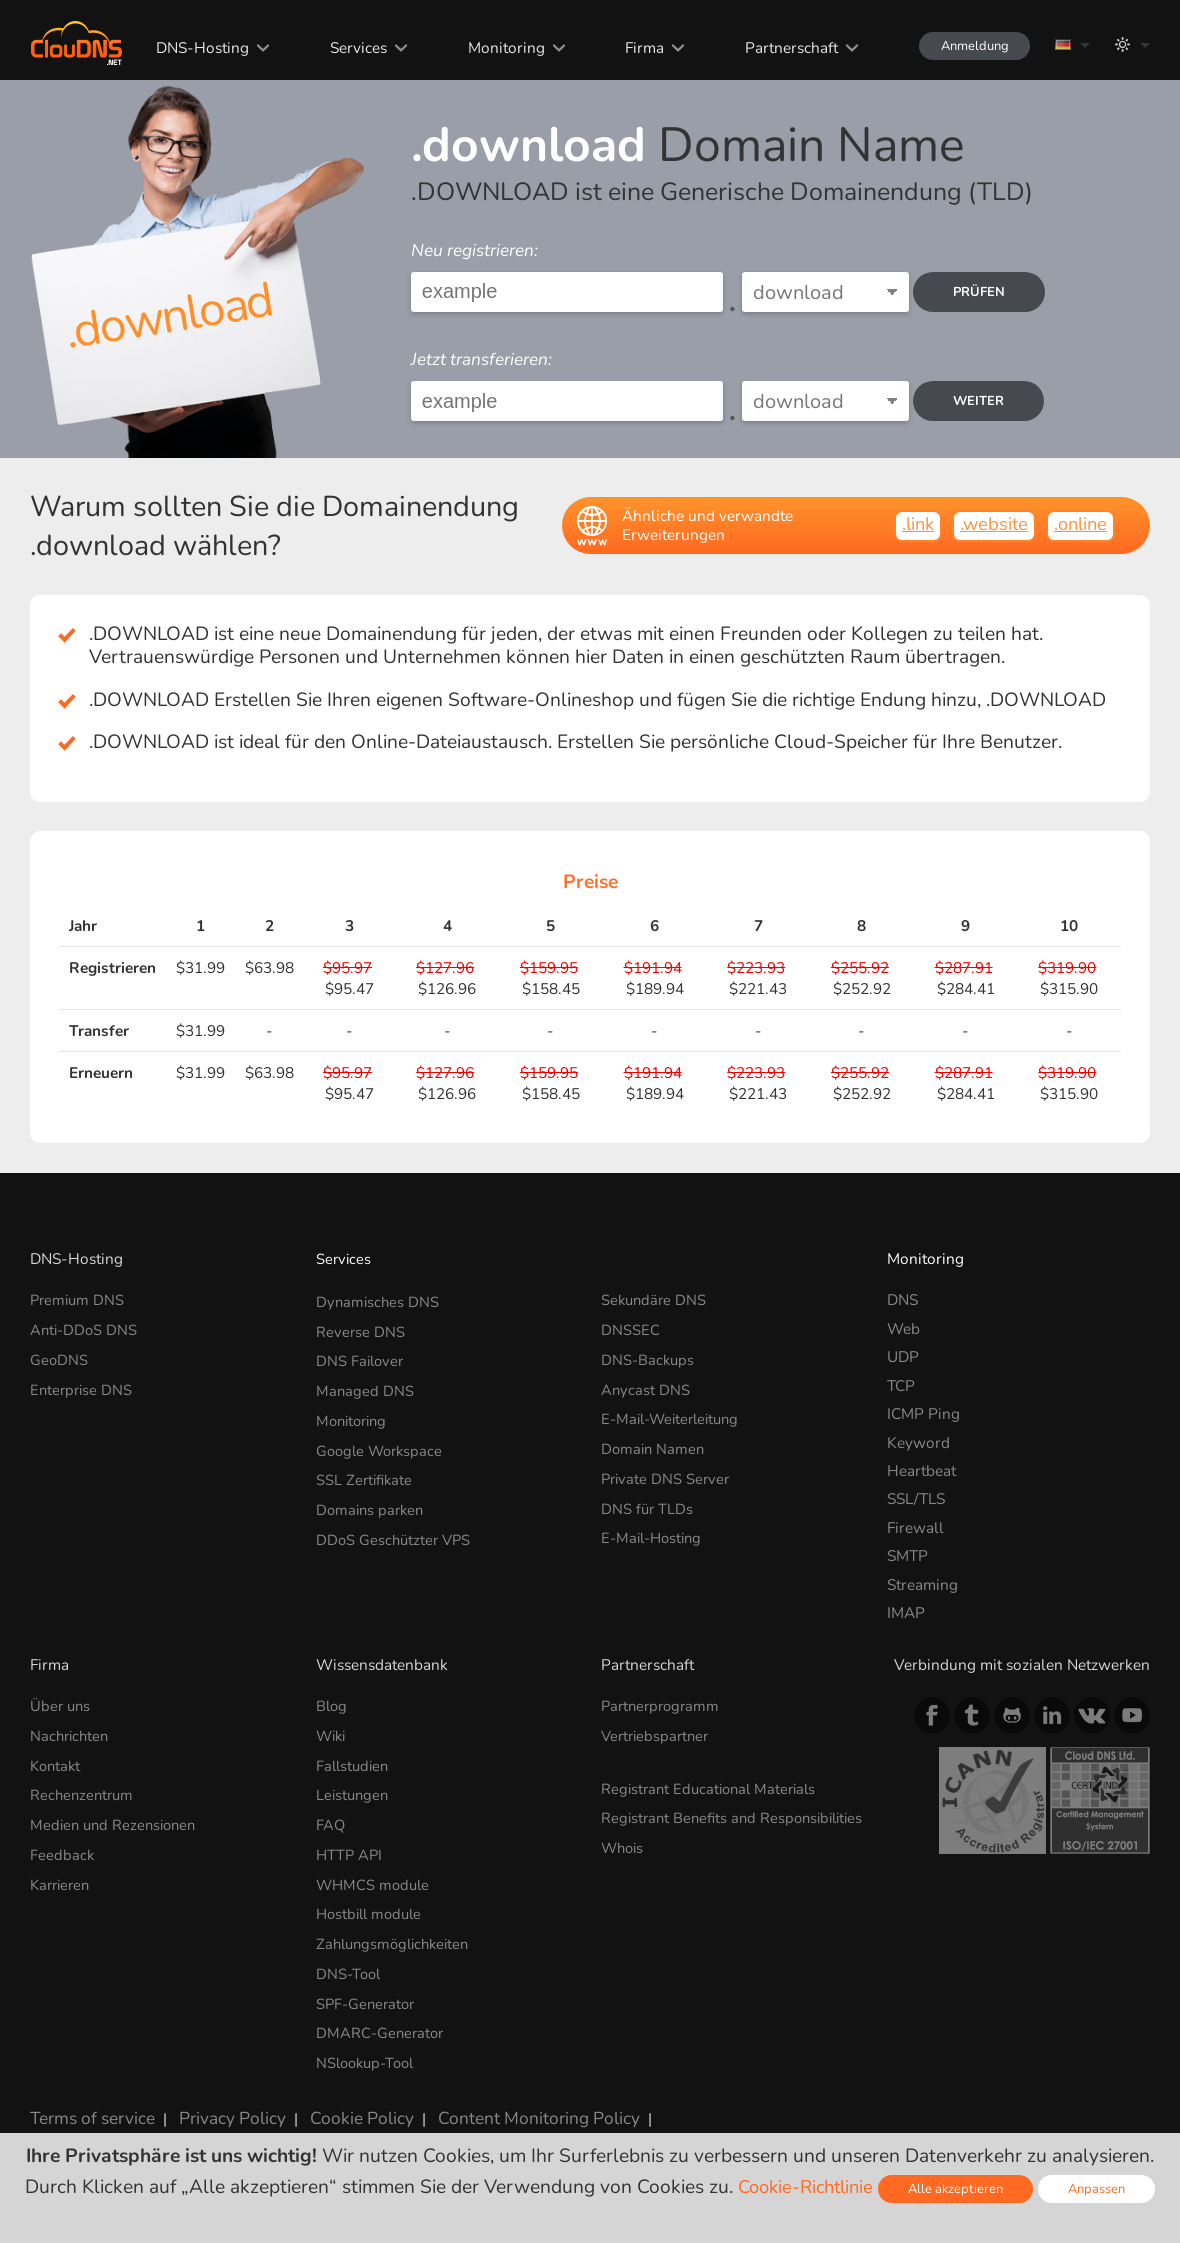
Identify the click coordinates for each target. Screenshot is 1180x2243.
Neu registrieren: (474, 250)
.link (910, 524)
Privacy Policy (215, 2098)
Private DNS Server (667, 1470)
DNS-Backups (649, 1356)
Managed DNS (365, 1385)
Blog (332, 1705)
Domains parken (372, 1498)
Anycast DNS (646, 1385)
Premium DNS (79, 1299)
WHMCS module (375, 1876)
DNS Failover (361, 1356)
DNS (902, 1299)
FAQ (331, 1819)
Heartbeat (921, 1470)
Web (903, 1328)
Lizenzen (642, 2098)
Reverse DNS (361, 1328)
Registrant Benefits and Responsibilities (681, 1822)
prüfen (986, 291)
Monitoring (487, 47)
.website (989, 524)
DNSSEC (630, 1328)
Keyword (918, 1442)
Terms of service (86, 2098)
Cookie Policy (335, 2098)
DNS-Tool (350, 1961)
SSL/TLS (916, 1498)
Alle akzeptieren (959, 2188)
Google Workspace (382, 1442)
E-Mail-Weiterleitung (675, 1413)
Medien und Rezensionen (117, 1819)
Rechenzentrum (84, 1790)
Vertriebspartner (658, 1733)
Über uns (61, 1705)
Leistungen (354, 1790)
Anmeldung (963, 45)
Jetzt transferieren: (481, 359)
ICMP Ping (923, 1413)
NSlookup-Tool (369, 2046)
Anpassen (1103, 2188)
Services (341, 47)
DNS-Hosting (186, 47)
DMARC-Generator (382, 2018)
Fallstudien (354, 1762)
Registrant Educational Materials (713, 1785)
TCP (901, 1385)
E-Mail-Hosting (655, 1527)
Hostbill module (372, 1904)
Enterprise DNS (83, 1385)
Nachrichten (71, 1733)
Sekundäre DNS (655, 1299)
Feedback (62, 1847)
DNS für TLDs (648, 1498)
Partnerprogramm (663, 1705)
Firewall (915, 1527)
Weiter (985, 401)
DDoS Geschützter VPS (396, 1527)
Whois (624, 1860)
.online (1078, 524)
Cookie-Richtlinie (802, 2187)
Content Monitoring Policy (497, 2098)
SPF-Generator (368, 1989)
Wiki (332, 1733)
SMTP (907, 1555)
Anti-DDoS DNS (85, 1328)
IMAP (906, 1612)
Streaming (922, 1584)
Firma (625, 47)
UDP (903, 1356)
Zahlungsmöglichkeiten (397, 1932)
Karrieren (62, 1876)
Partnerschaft (770, 47)
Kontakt (57, 1762)
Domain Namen (654, 1442)
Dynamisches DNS (379, 1299)
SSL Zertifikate (366, 1470)
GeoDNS (59, 1356)
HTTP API (350, 1847)
